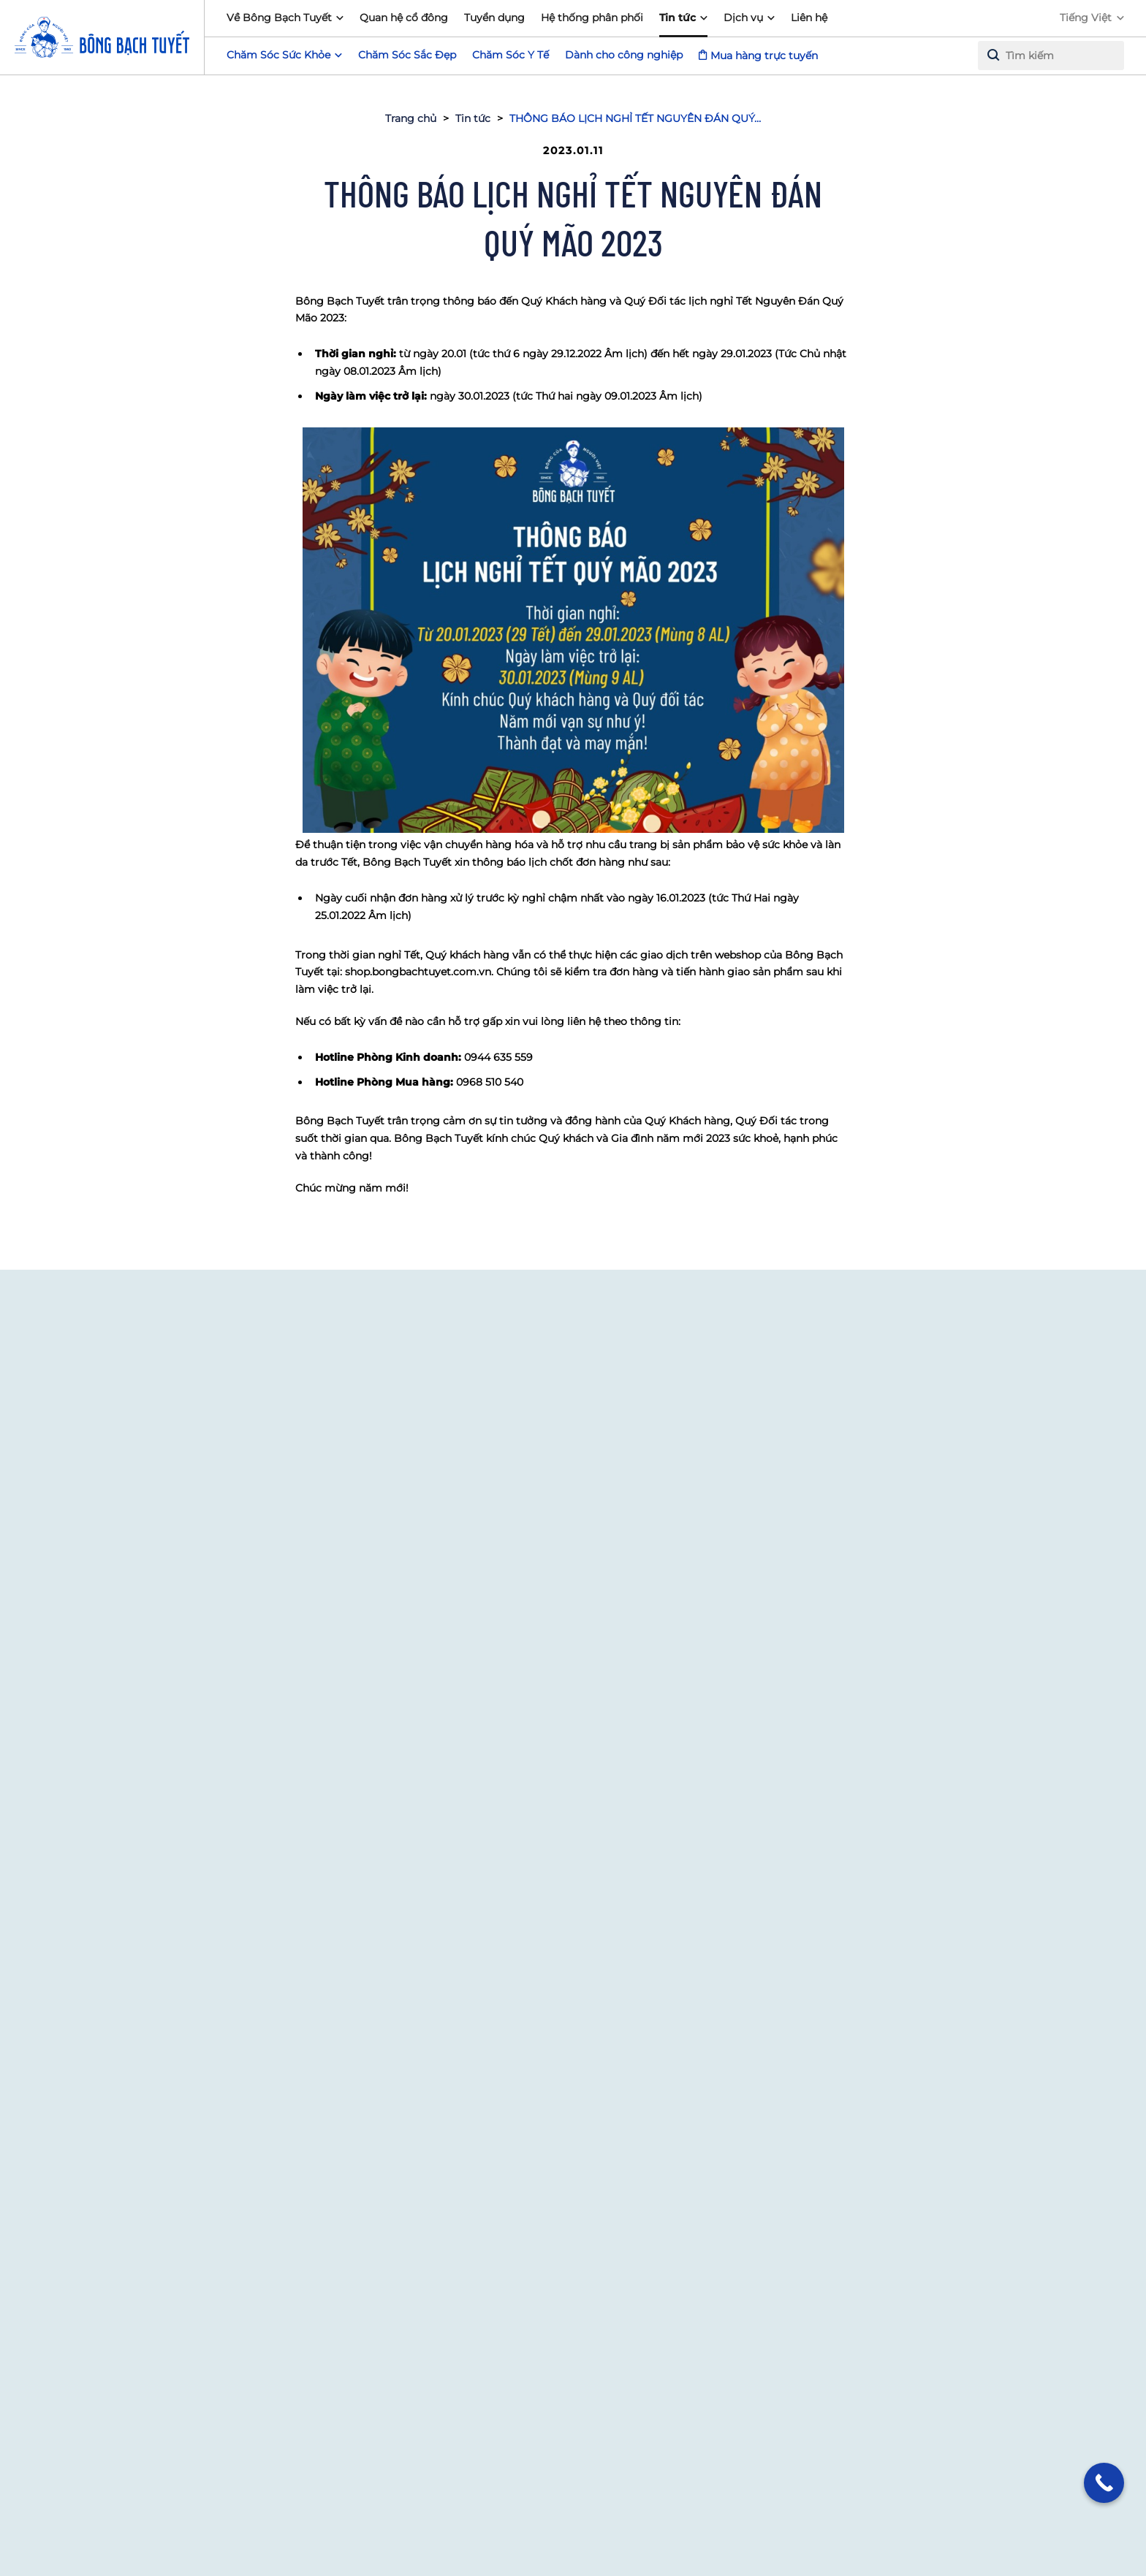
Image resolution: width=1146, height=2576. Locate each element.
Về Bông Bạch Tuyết (279, 17)
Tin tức (677, 17)
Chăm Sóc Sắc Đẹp (407, 54)
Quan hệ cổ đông (404, 17)
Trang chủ (410, 118)
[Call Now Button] (1104, 2483)
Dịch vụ (743, 17)
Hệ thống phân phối (592, 17)
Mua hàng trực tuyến (764, 55)
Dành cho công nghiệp (624, 54)
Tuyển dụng (494, 17)
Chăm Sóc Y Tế (510, 54)
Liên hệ (809, 17)
